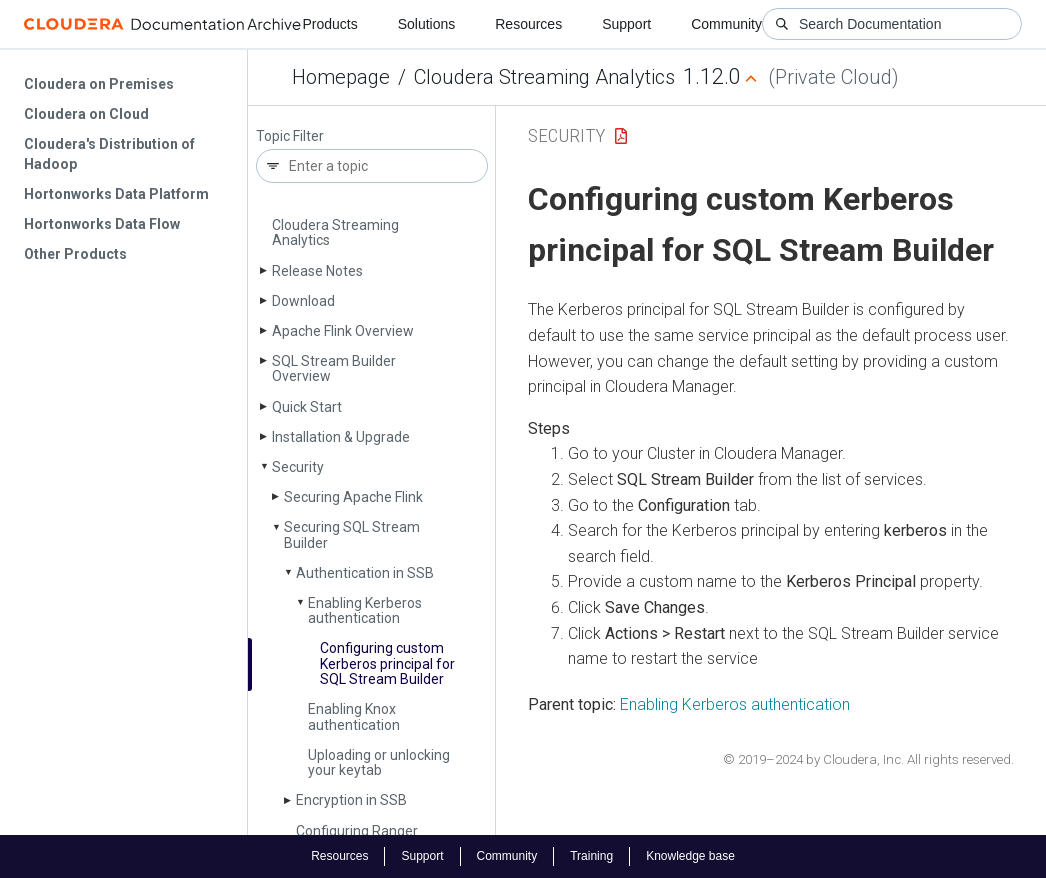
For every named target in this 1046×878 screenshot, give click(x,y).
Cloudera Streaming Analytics (544, 77)
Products (329, 24)
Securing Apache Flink (353, 497)
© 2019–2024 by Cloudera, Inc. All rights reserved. (868, 759)
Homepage (341, 77)
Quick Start (307, 407)
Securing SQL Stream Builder (352, 534)
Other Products (75, 254)
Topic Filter (290, 136)
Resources (528, 24)
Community (726, 24)
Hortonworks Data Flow (102, 224)
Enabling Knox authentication (354, 716)
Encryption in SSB (351, 800)
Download (303, 301)
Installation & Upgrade (341, 437)
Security (298, 467)
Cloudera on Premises (99, 84)
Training (591, 856)
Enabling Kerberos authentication (365, 610)
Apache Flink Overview (343, 331)
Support (626, 24)
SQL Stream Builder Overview (334, 368)
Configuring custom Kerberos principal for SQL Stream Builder (387, 663)
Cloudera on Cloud (86, 114)
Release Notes (317, 271)
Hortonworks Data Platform (116, 194)
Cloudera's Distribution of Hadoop (109, 154)
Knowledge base (690, 856)
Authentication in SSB (365, 573)
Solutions (427, 24)
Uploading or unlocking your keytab (379, 762)
